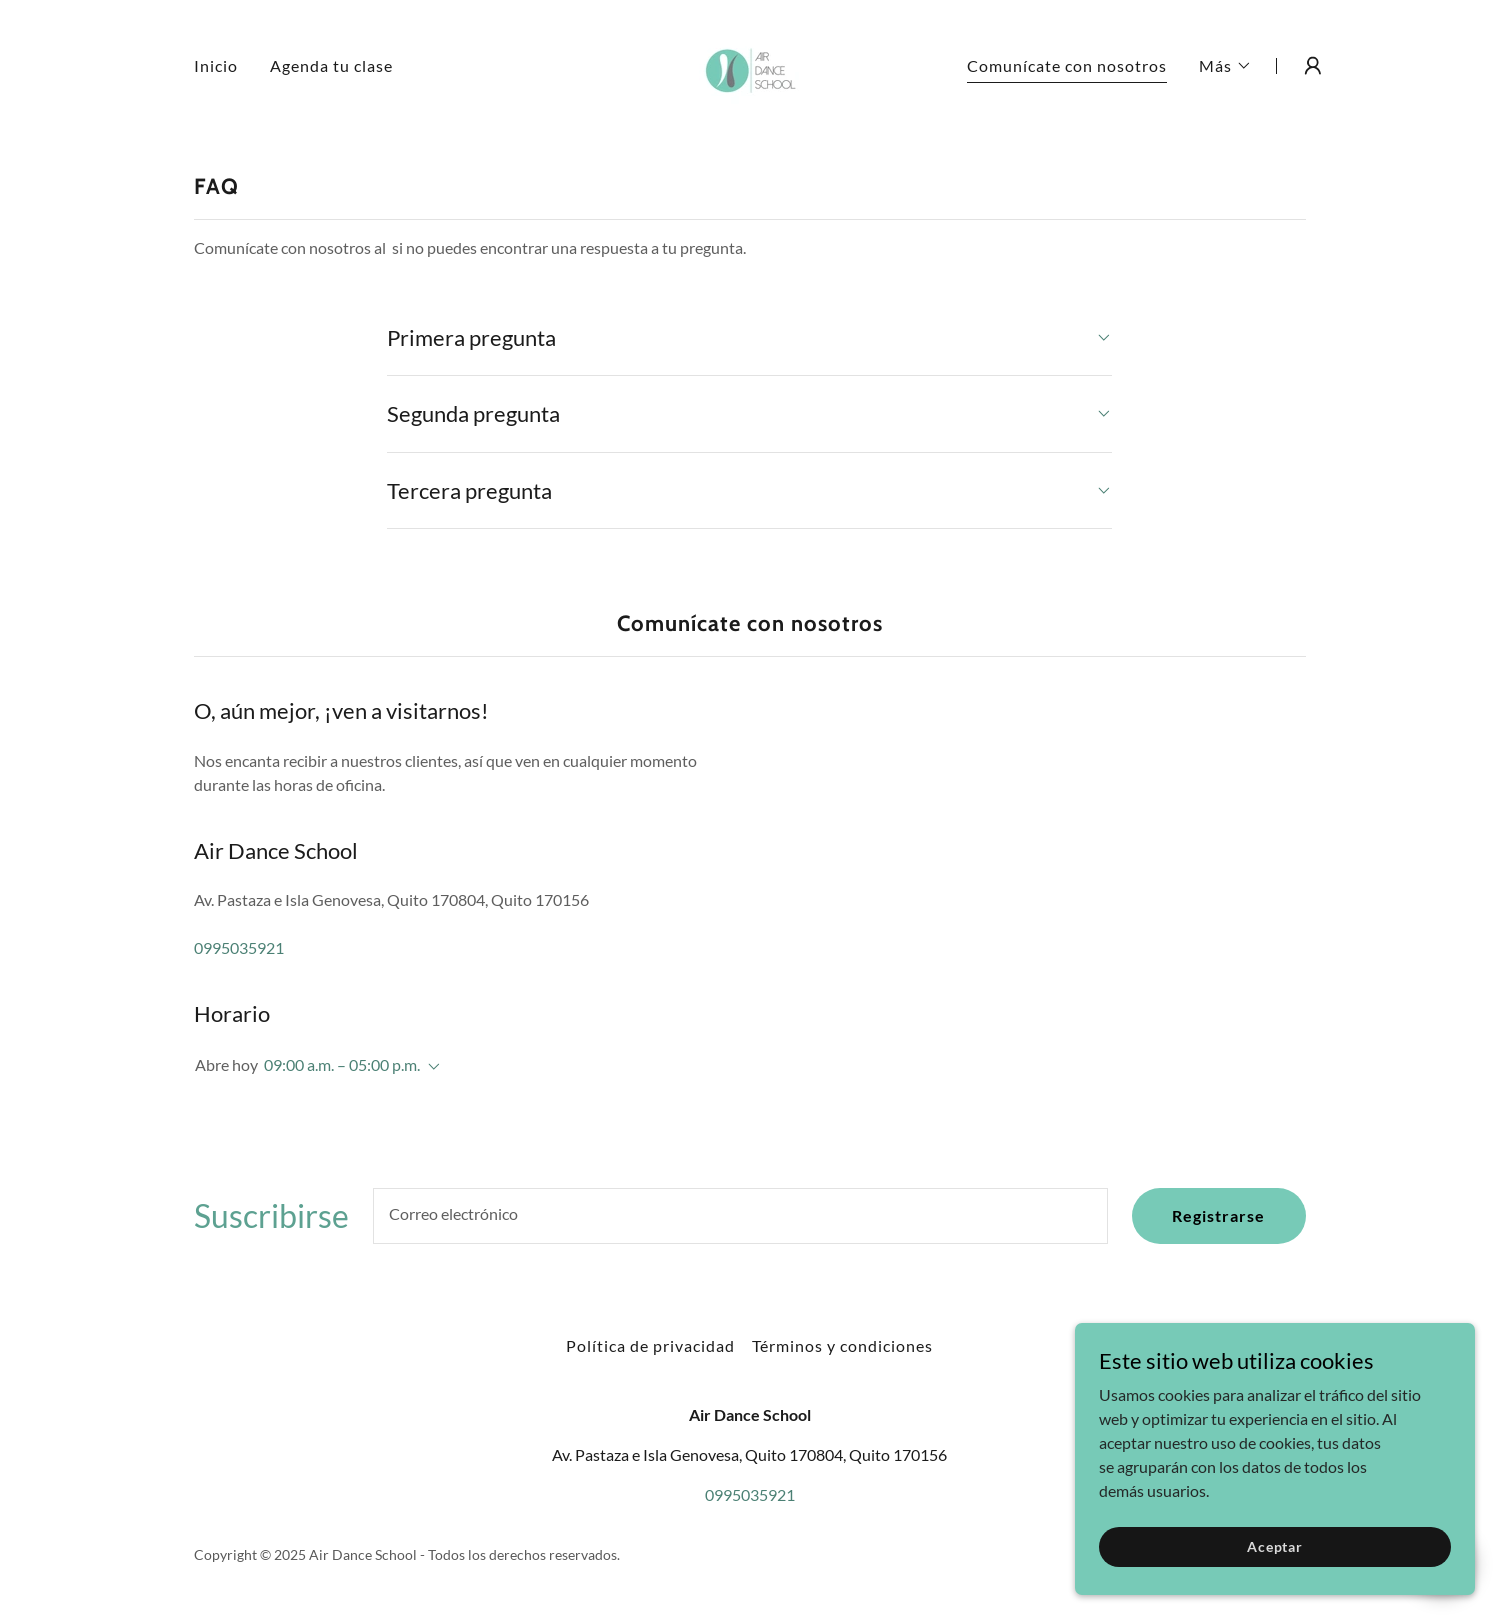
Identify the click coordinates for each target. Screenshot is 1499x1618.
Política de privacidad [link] (650, 1345)
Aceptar (1275, 1546)
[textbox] (741, 1216)
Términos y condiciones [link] (842, 1345)
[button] (1225, 66)
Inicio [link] (216, 65)
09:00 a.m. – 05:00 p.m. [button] (342, 1064)
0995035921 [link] (239, 947)
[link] (749, 63)
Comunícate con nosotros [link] (1067, 65)
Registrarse (1218, 1215)
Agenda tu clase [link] (331, 65)
